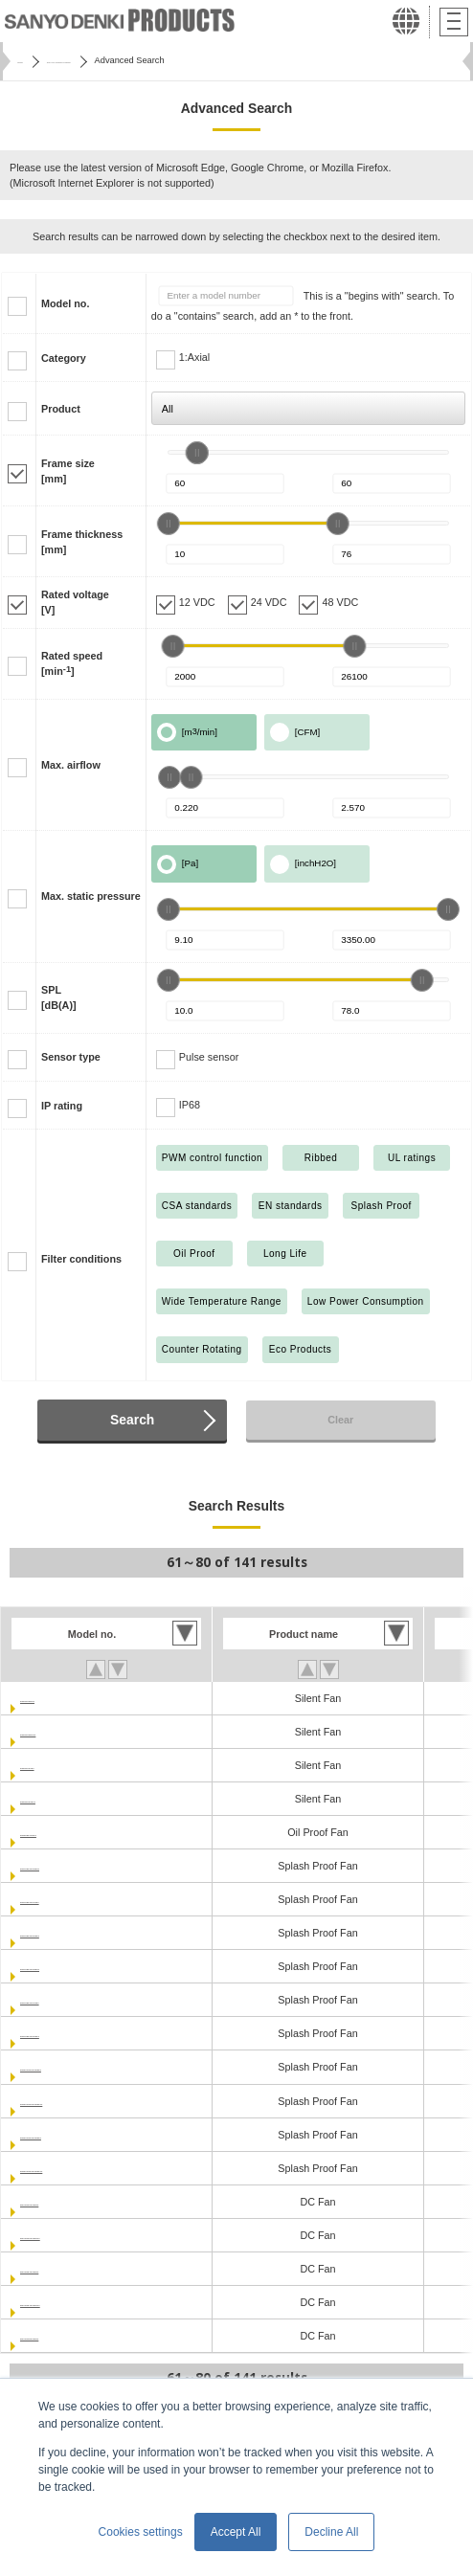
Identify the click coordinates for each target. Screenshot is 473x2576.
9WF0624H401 (55, 1832)
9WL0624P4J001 (60, 1999)
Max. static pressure (91, 896)
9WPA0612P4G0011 (68, 2101)
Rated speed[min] (71, 663)
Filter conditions (81, 1259)
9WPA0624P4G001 (65, 2134)
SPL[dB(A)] (59, 997)
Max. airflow (71, 765)
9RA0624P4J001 (60, 2268)
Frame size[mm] (68, 471)
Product (60, 408)
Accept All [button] (236, 2532)
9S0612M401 (50, 1698)
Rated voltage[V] (75, 602)
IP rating (61, 1105)
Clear (340, 1419)
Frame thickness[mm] (82, 541)
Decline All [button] (331, 2532)
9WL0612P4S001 (60, 1932)
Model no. (65, 303)
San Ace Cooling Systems (116, 60)
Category (63, 358)
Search (132, 1419)
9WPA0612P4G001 (65, 2066)
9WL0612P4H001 (61, 1865)
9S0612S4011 (52, 1798)
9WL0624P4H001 (61, 1966)
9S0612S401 (49, 1765)
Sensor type (71, 1057)
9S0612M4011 (53, 1731)
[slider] (197, 452)
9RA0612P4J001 (60, 2201)
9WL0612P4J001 (60, 1899)
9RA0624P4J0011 (62, 2302)
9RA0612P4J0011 (62, 2235)
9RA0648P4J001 (60, 2335)
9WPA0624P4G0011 (68, 2168)
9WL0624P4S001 (60, 2033)
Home (29, 60)
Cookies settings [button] (141, 2532)
